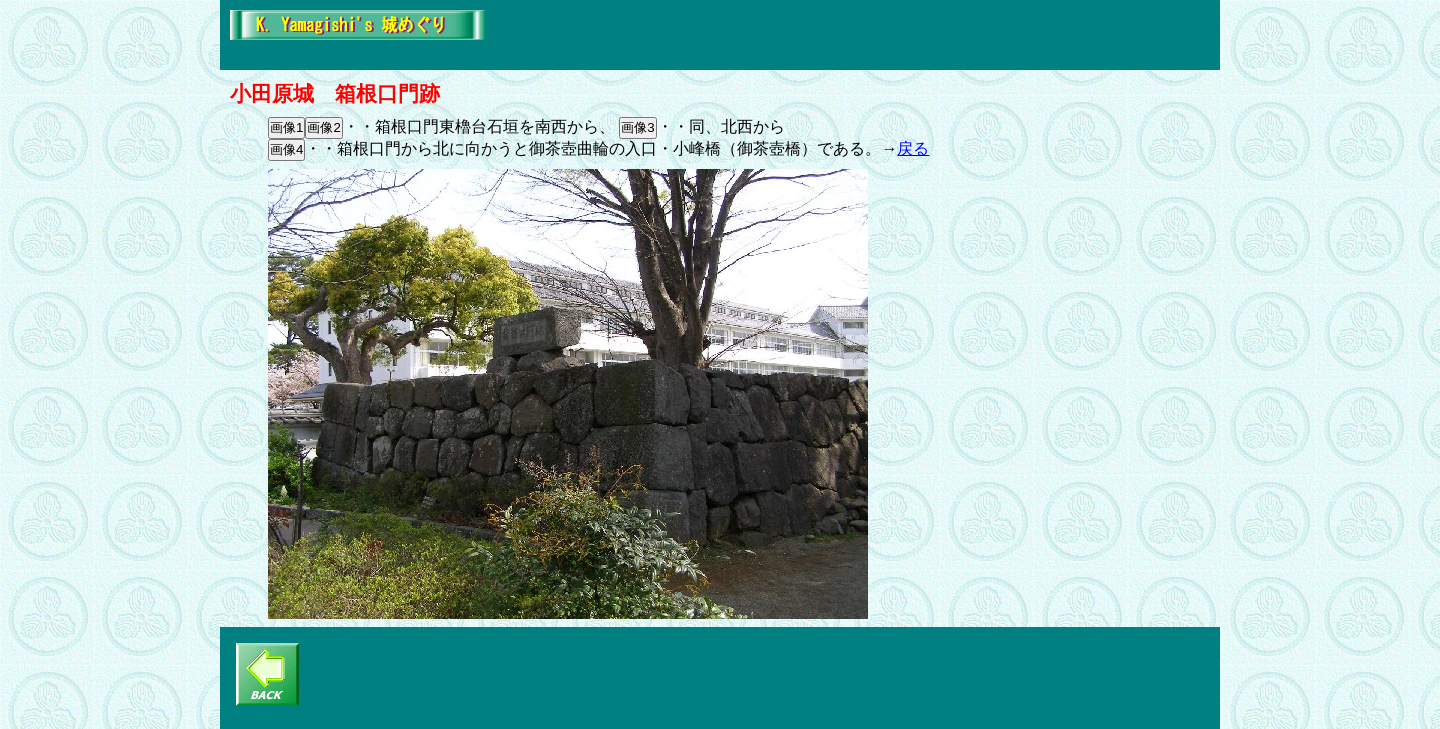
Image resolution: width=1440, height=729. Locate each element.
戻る (913, 148)
